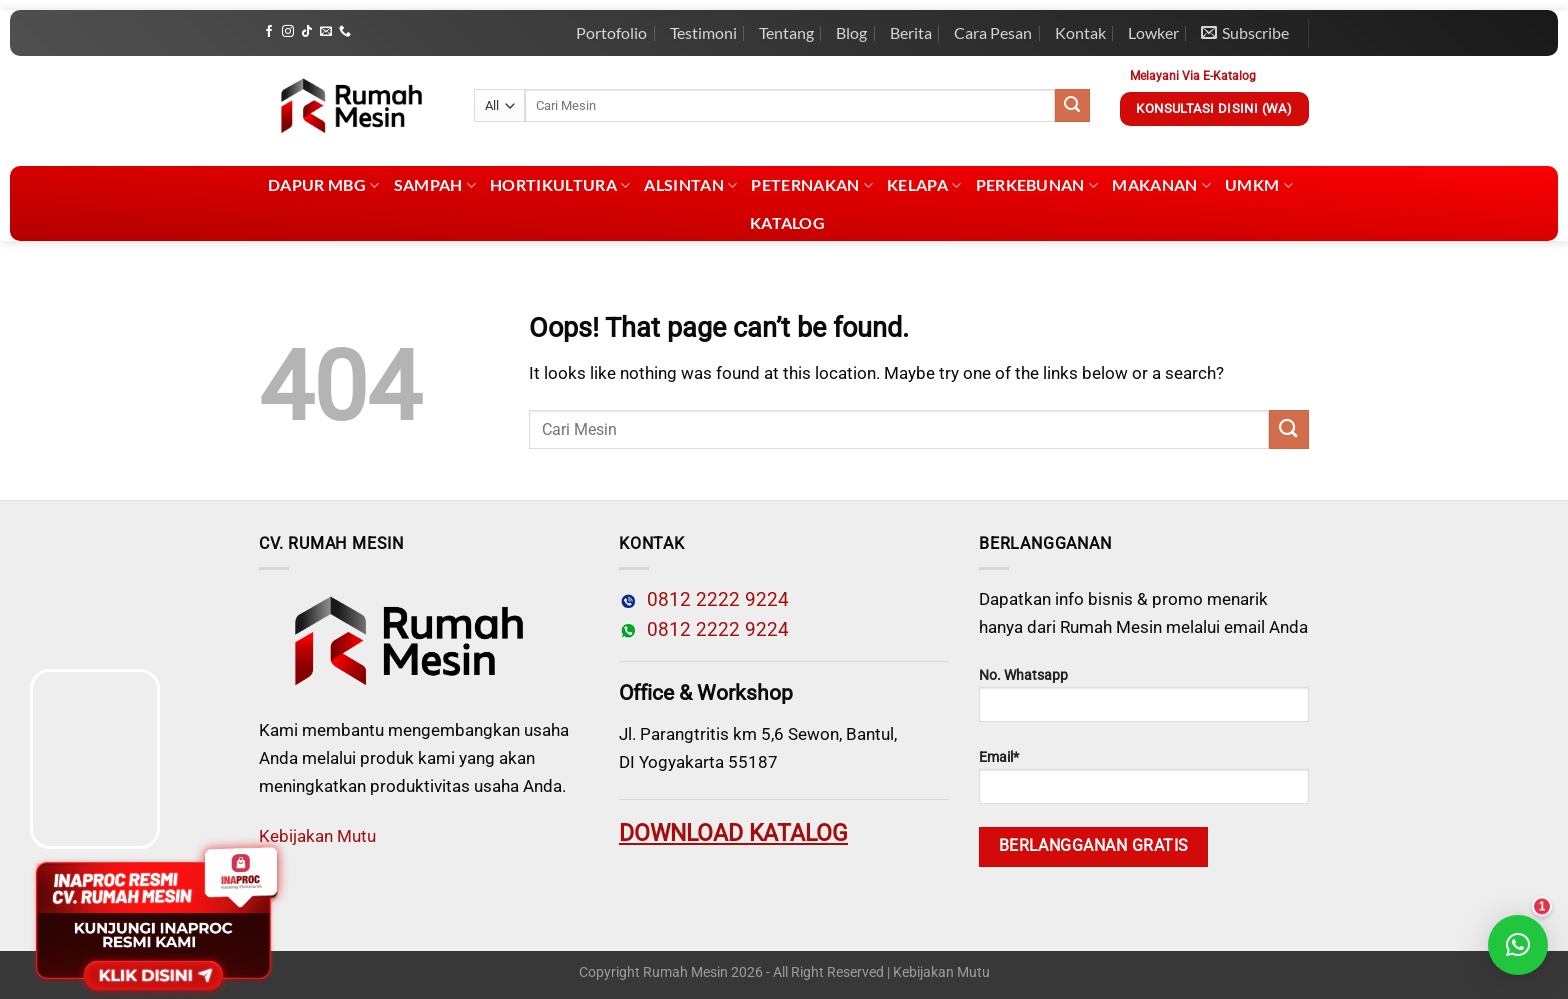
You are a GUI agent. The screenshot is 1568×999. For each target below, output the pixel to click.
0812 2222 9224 (713, 600)
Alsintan (690, 185)
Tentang (786, 32)
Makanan (1161, 185)
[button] (1518, 945)
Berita (911, 32)
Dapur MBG (323, 185)
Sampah (435, 185)
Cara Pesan (993, 32)
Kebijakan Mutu (317, 836)
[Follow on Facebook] (269, 32)
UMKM (1259, 185)
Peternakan (812, 185)
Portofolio (611, 32)
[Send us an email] (326, 32)
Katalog (787, 222)
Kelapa (924, 185)
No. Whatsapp (1144, 694)
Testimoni (703, 32)
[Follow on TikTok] (307, 32)
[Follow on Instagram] (288, 32)
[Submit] (1072, 106)
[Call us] (345, 32)
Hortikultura (560, 185)
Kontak (1080, 32)
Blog (851, 32)
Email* (1144, 776)
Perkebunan (1037, 185)
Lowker (1153, 32)
